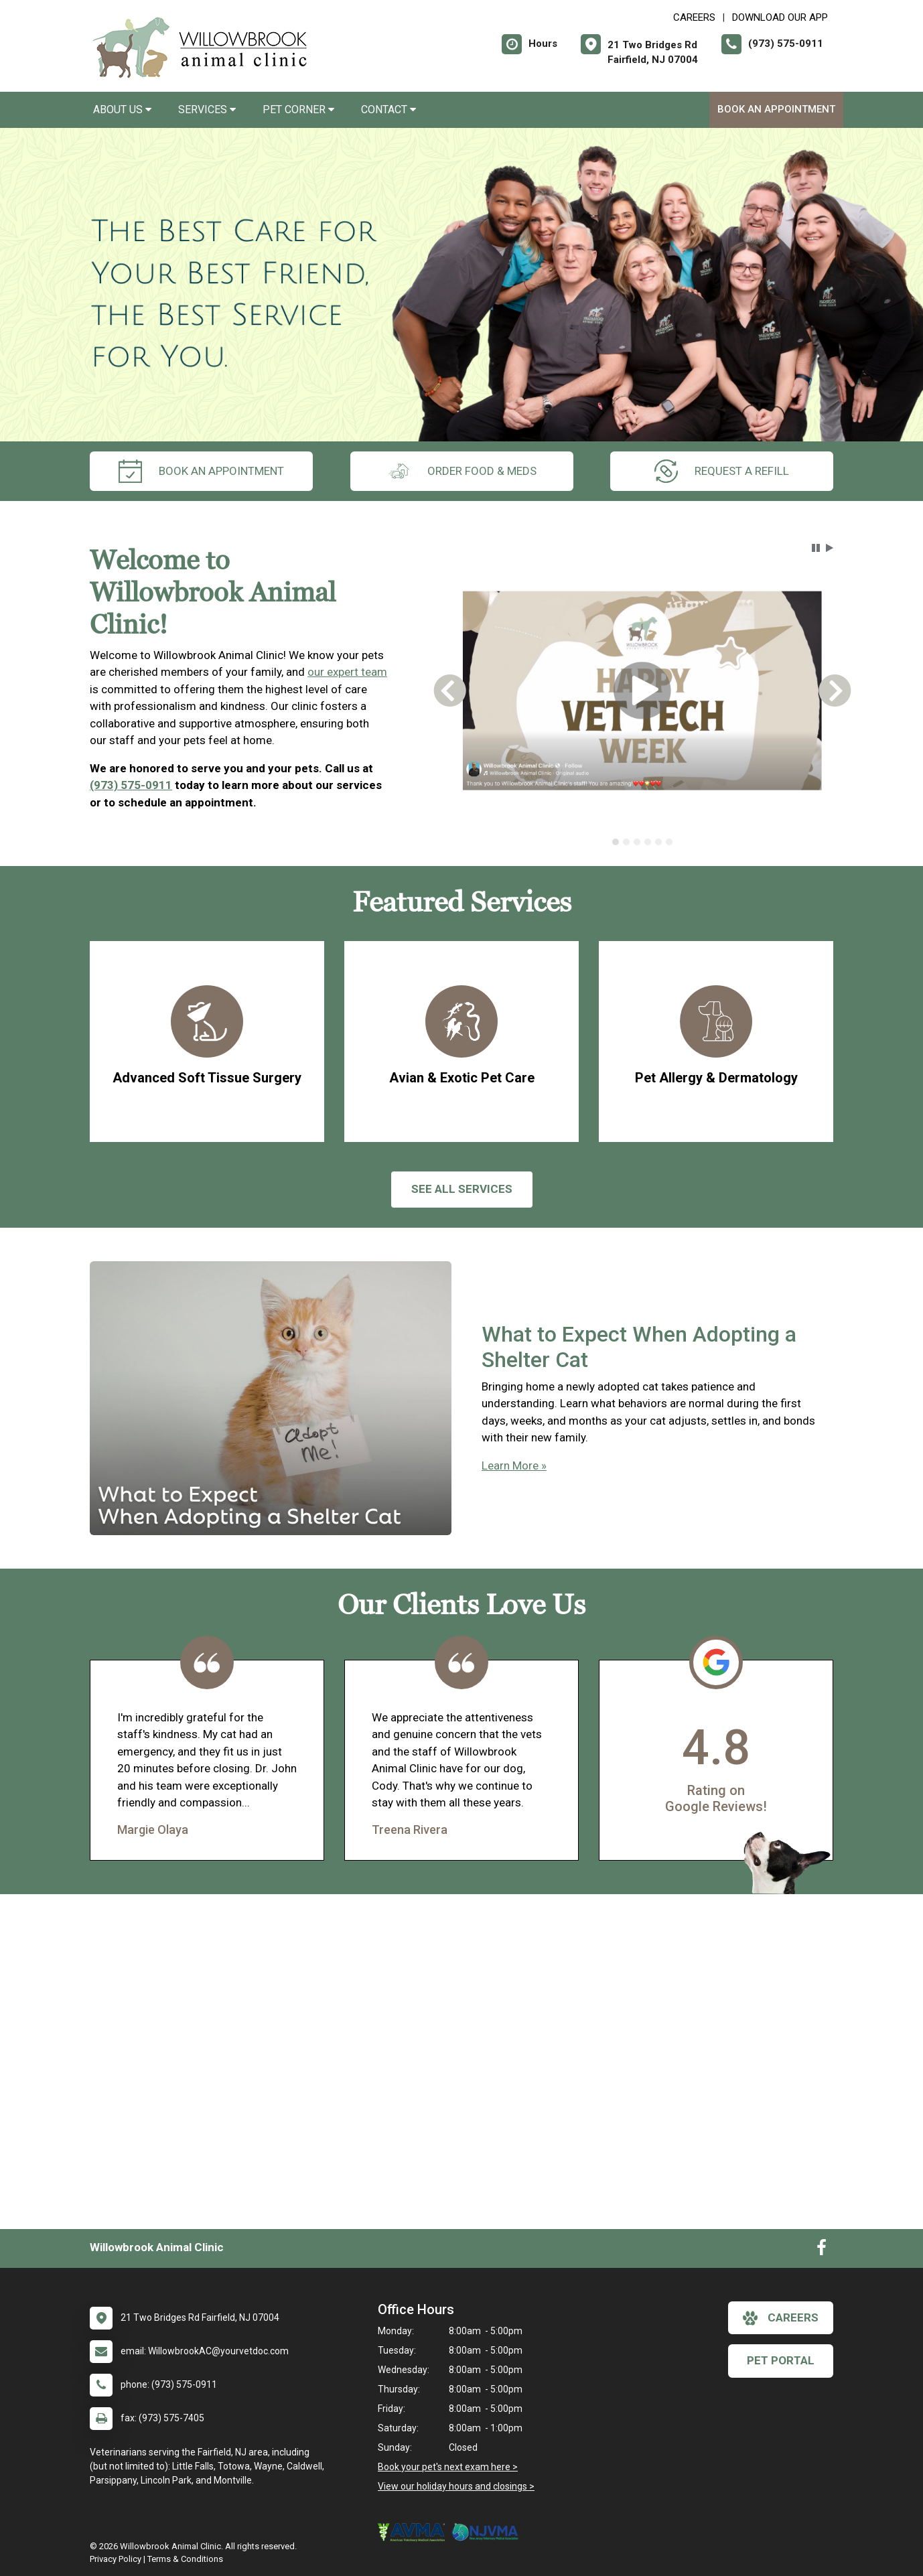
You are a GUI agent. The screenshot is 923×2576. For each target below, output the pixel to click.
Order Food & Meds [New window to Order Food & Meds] (462, 471)
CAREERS (694, 17)
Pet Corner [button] (298, 109)
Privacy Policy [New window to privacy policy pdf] (115, 2559)
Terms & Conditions (185, 2559)
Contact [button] (388, 109)
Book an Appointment (776, 109)
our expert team (347, 671)
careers (781, 2318)
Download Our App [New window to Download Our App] (780, 17)
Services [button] (207, 109)
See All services (461, 1189)
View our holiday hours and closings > (456, 2486)
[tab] (615, 842)
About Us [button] (122, 109)
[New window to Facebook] (821, 2250)
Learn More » (514, 1465)
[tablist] (642, 842)
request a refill (721, 471)
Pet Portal (780, 2360)
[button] (816, 548)
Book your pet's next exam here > (448, 2466)
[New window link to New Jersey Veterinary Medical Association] (488, 2532)
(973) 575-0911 (131, 785)
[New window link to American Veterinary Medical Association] (414, 2532)
